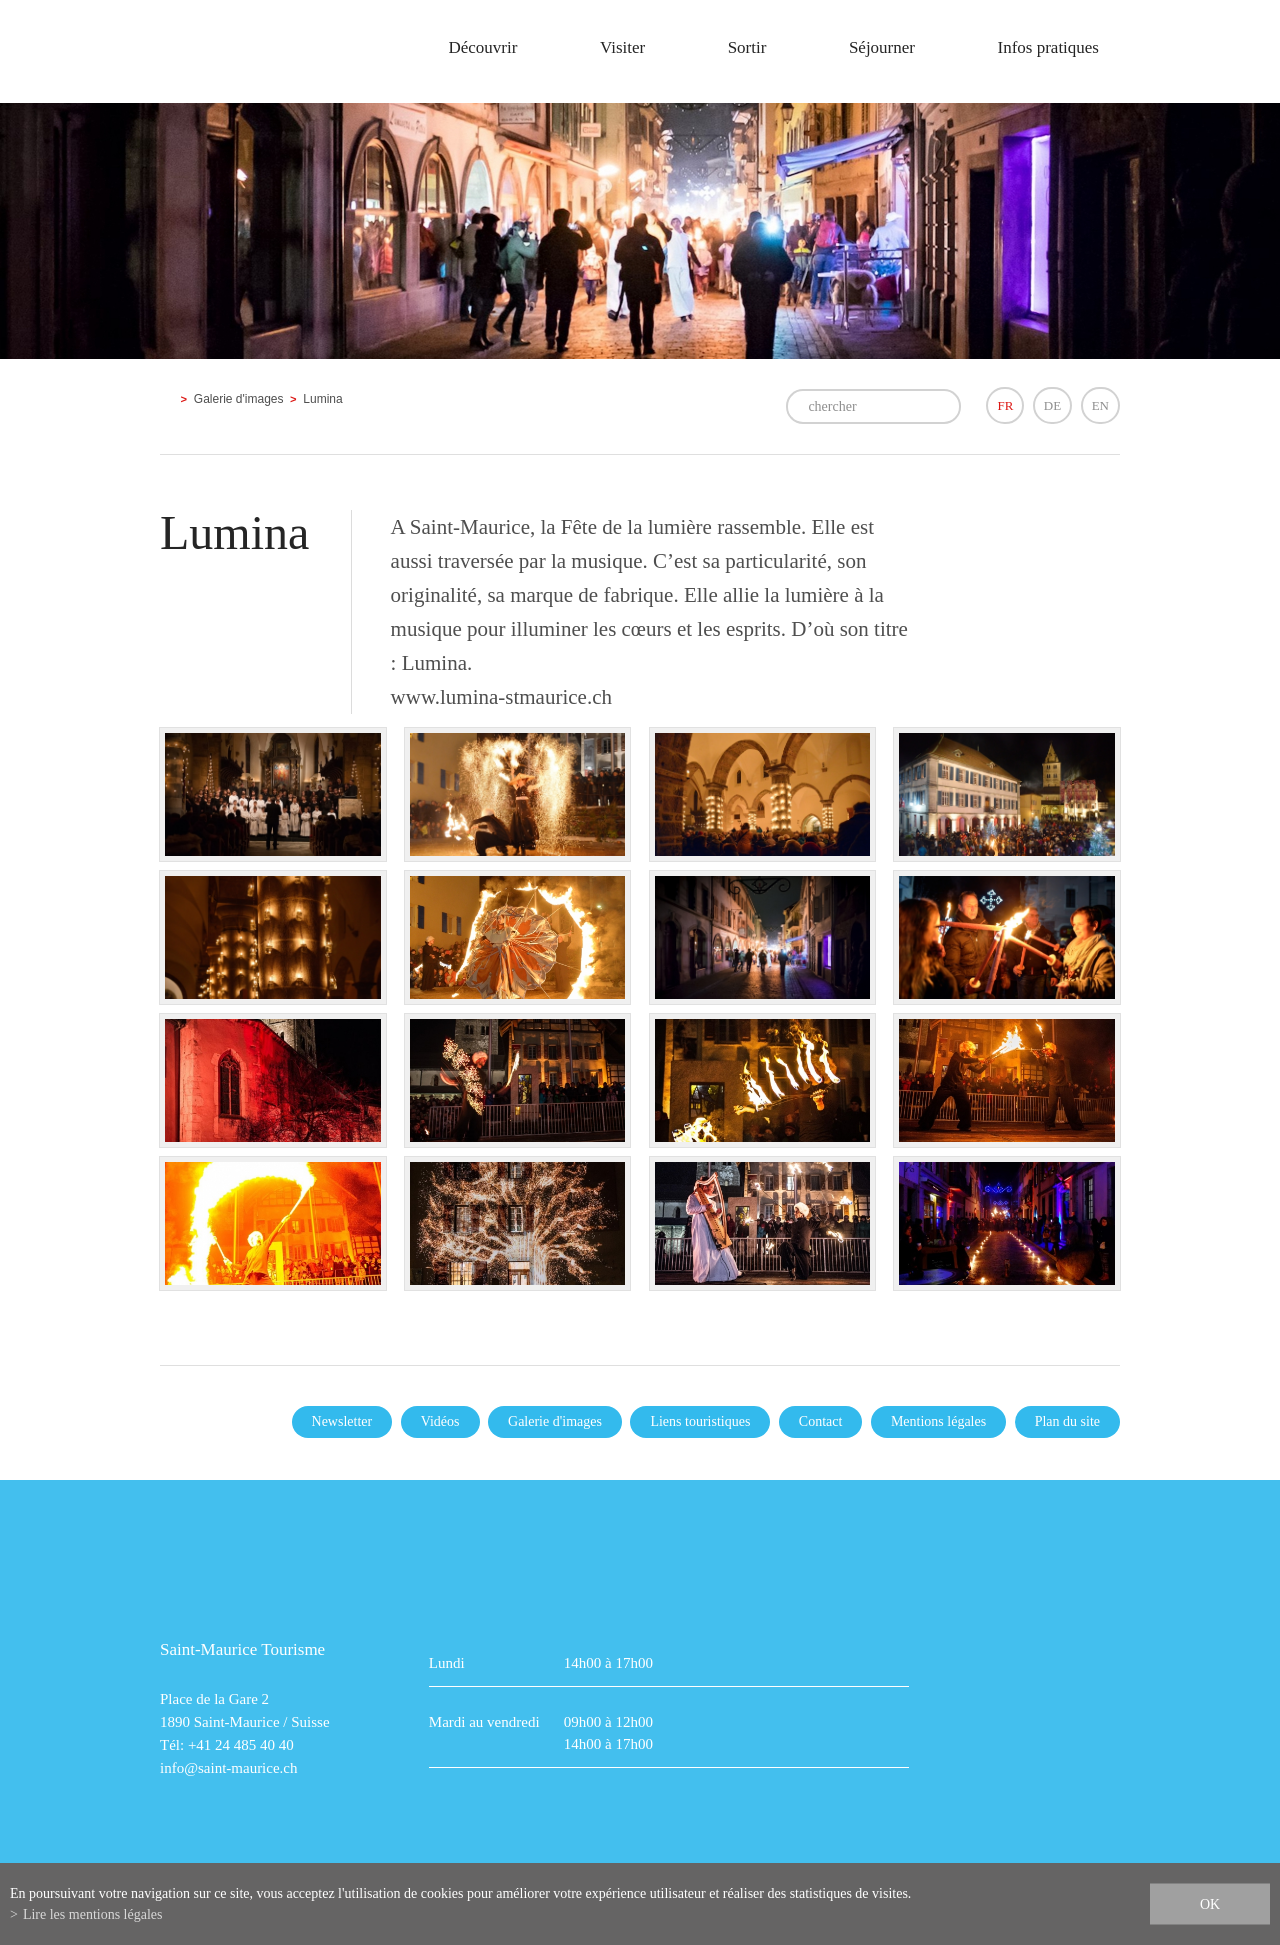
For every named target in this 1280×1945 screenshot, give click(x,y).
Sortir (747, 47)
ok (1210, 1904)
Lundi (447, 1663)
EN (1100, 405)
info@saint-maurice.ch (229, 1768)
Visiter (622, 47)
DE (1052, 405)
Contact (821, 1421)
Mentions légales (938, 1421)
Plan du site (1067, 1421)
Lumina (322, 399)
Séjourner (882, 47)
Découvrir (482, 47)
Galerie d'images (239, 399)
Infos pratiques (1048, 47)
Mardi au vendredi (484, 1722)
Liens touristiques (700, 1421)
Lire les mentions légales (93, 1914)
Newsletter (342, 1421)
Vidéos (440, 1421)
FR (1005, 405)
